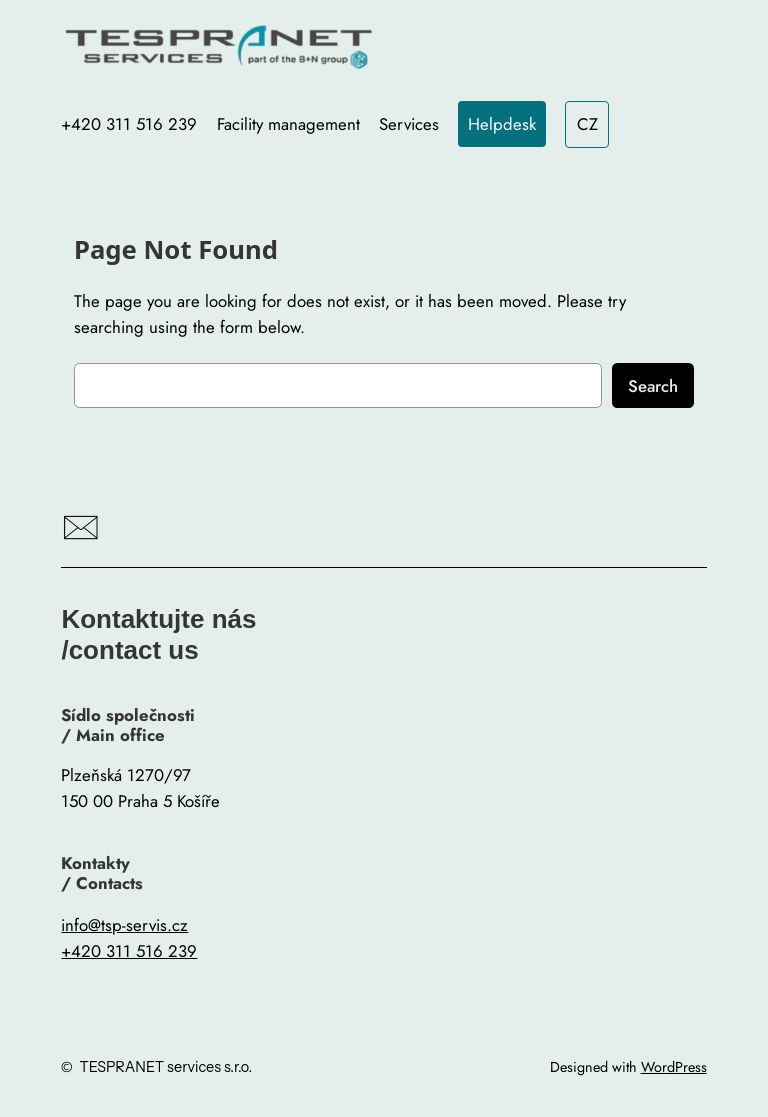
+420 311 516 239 (129, 951)
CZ (587, 124)
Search (653, 386)
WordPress (674, 1067)
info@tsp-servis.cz (124, 925)
